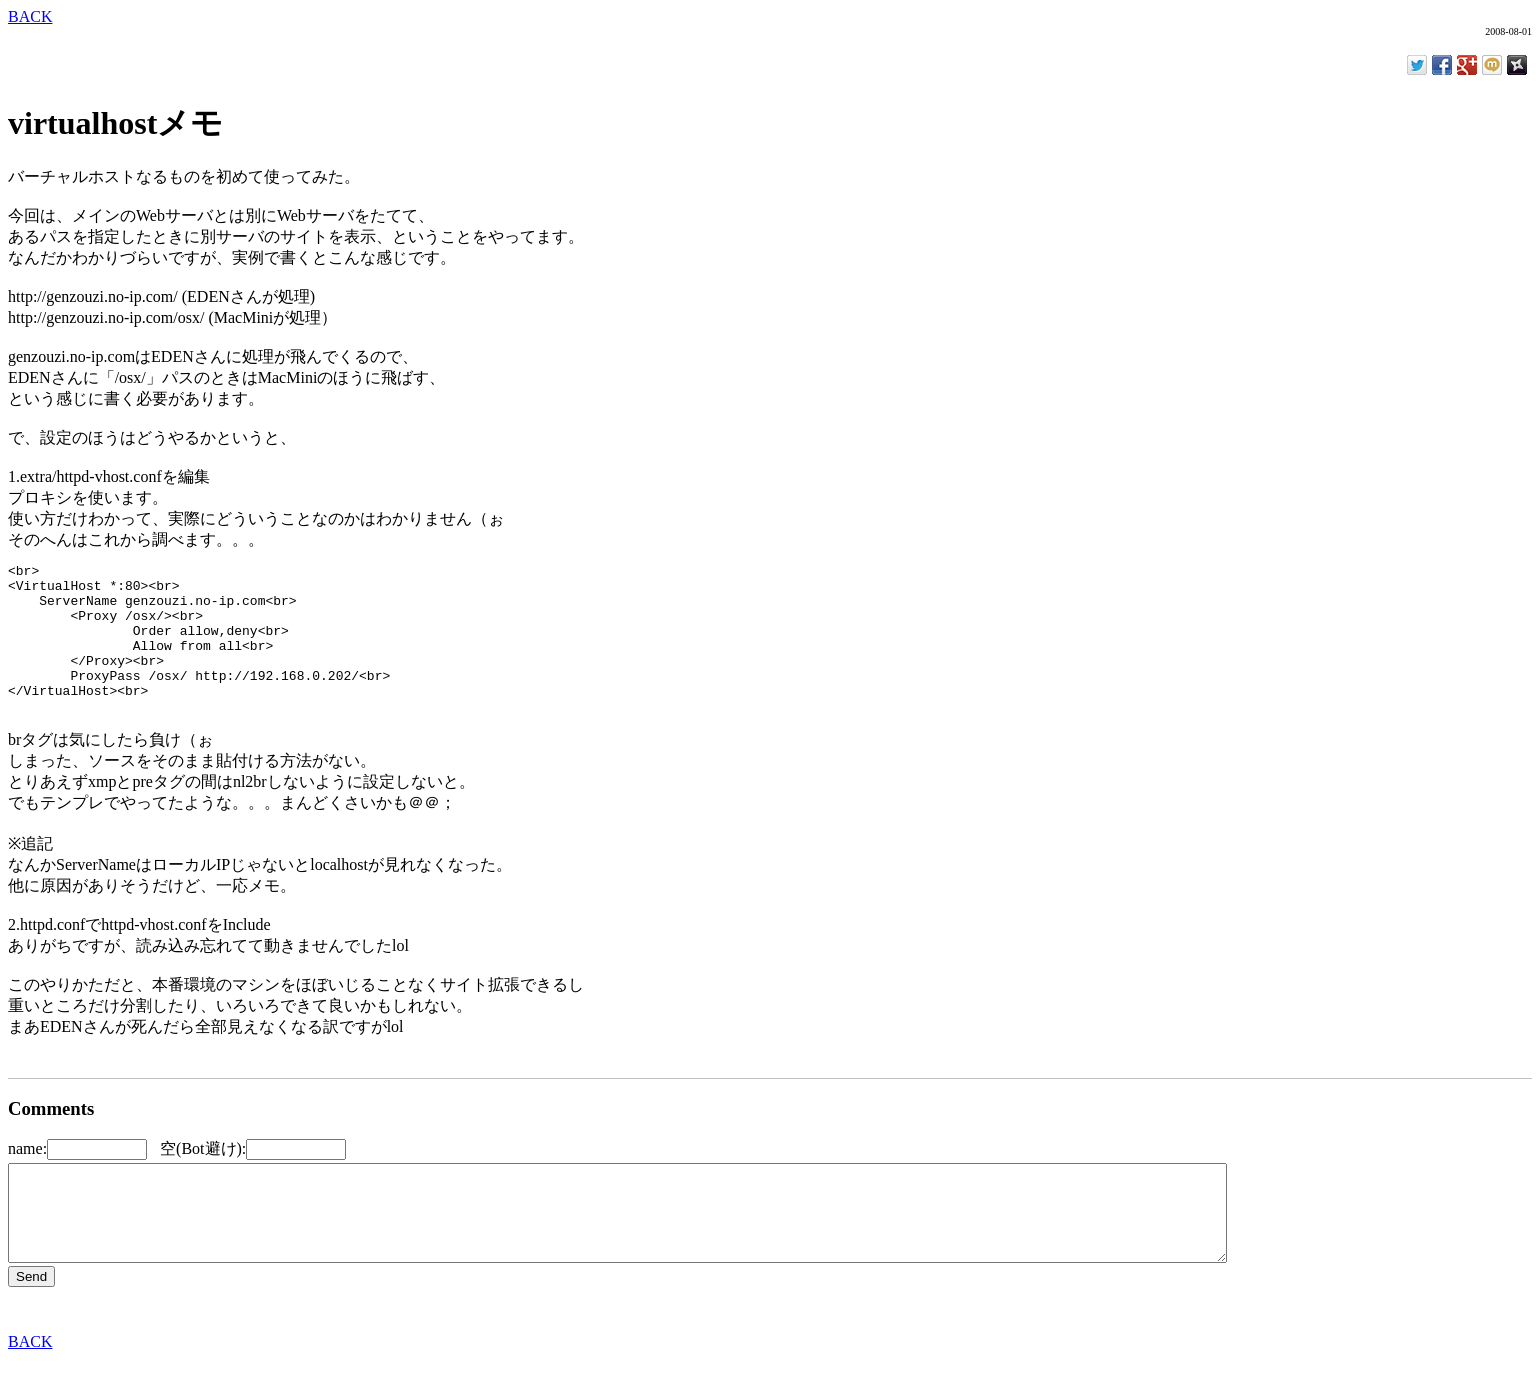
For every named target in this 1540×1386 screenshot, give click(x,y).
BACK (30, 16)
